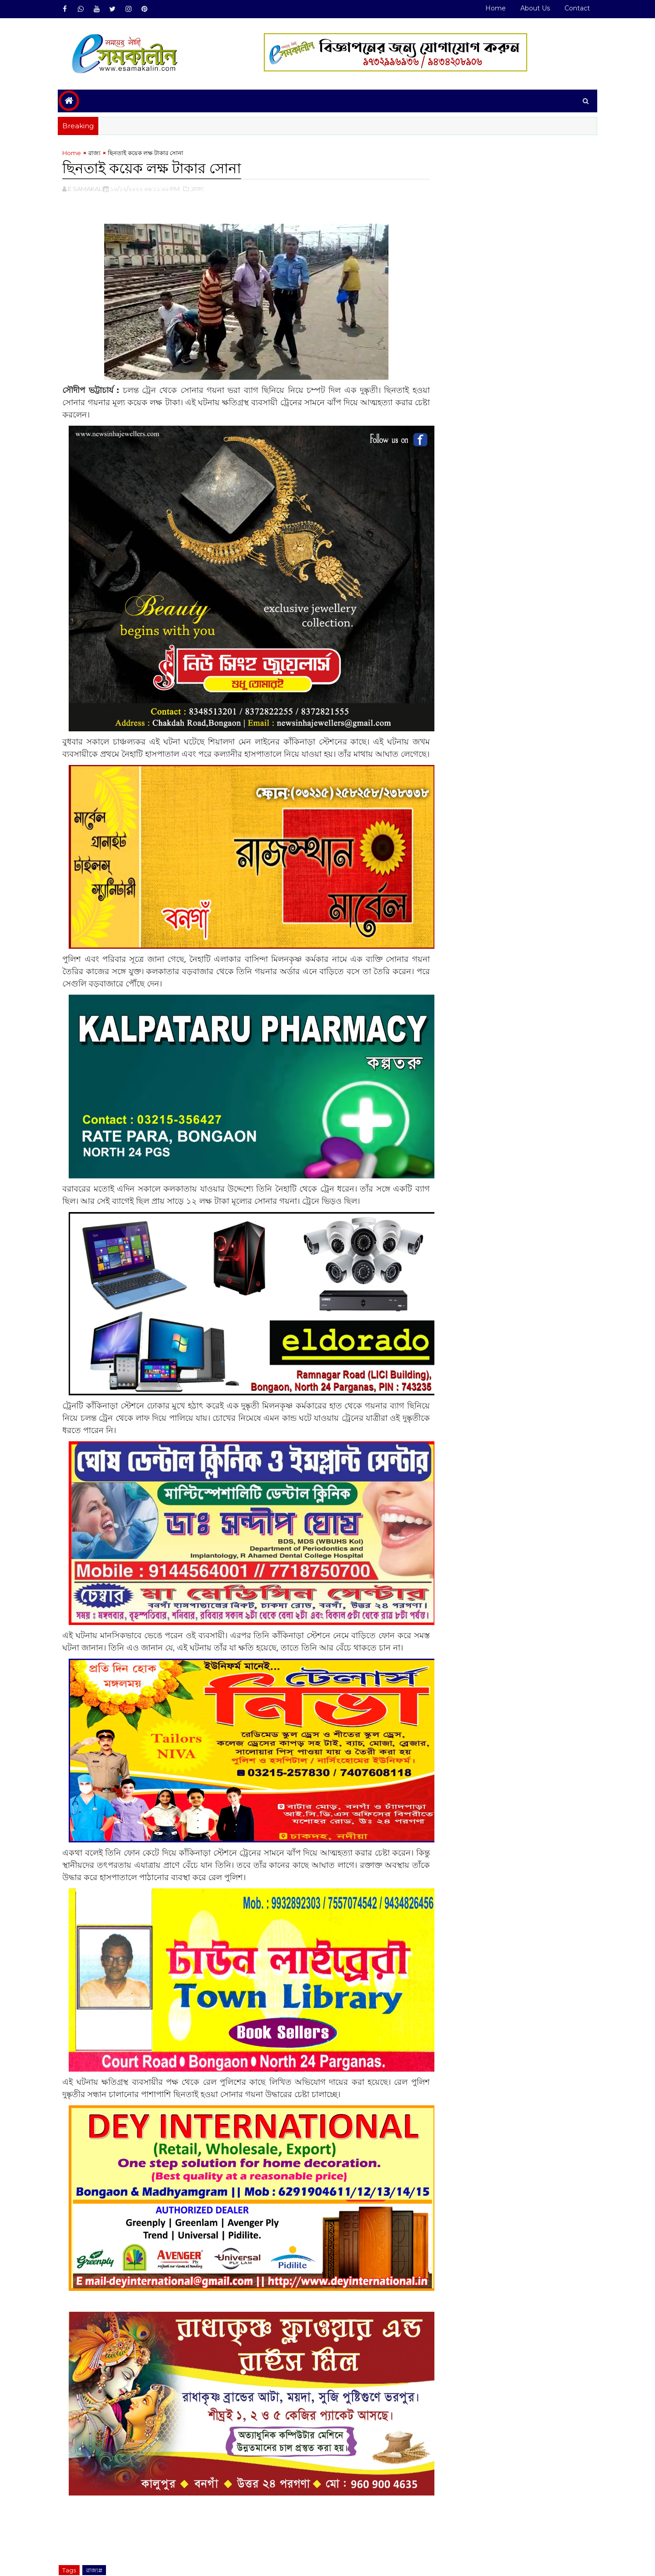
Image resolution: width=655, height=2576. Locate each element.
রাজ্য (98, 152)
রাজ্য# (98, 2524)
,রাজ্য (200, 188)
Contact (573, 8)
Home (492, 8)
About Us (531, 8)
